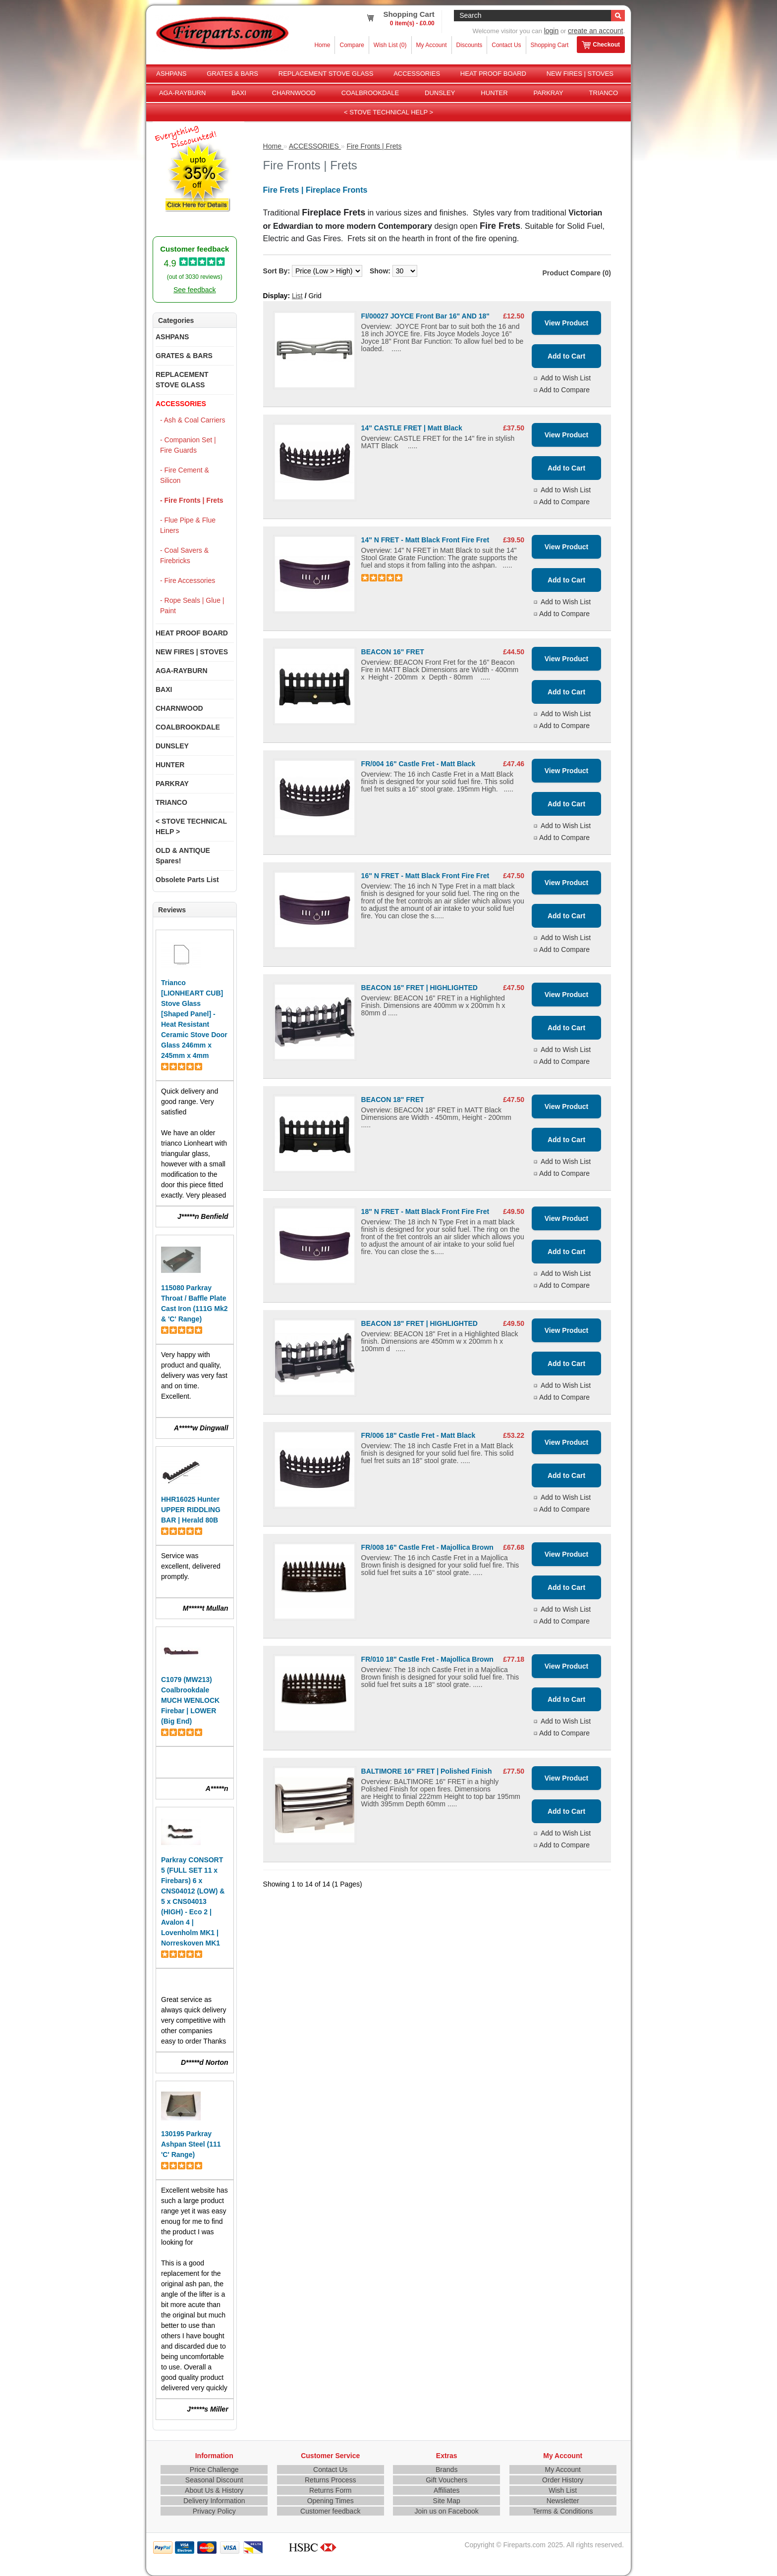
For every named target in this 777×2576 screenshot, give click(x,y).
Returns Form (330, 2490)
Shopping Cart (550, 45)
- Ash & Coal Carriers (192, 420)
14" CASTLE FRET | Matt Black (411, 428)
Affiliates (447, 2490)
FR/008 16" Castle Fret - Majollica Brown (427, 1547)
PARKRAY (548, 93)
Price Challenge (214, 2469)
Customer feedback (330, 2511)
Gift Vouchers (446, 2480)
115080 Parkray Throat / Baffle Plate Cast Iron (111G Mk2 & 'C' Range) (194, 1303)
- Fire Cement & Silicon (184, 475)
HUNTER (494, 93)
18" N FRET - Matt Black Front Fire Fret (425, 1211)
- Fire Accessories (187, 580)
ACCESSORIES (416, 73)
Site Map (446, 2501)
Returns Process (330, 2480)
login (551, 31)
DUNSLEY (440, 93)
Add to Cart (566, 356)
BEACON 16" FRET (392, 652)
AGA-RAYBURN (182, 93)
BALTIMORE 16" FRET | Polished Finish (426, 1771)
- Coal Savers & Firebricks (184, 555)
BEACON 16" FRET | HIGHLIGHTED (419, 988)
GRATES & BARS (232, 73)
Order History (562, 2480)
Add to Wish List (566, 378)
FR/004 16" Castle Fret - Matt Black (418, 764)
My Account (431, 45)
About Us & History (214, 2490)
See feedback (194, 290)
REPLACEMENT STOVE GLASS (326, 73)
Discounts (469, 45)
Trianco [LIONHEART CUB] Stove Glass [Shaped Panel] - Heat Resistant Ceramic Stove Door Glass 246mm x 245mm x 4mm (194, 1019)
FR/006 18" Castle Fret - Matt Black (418, 1435)
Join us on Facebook (447, 2511)
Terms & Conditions (563, 2511)
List (297, 296)
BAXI (238, 93)
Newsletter (563, 2501)
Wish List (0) (390, 45)
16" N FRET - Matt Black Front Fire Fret (425, 876)
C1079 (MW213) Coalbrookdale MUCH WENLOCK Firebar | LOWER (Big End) (190, 1700)
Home (322, 45)
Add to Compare (564, 390)
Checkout (601, 45)
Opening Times (330, 2501)
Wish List (563, 2490)
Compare (351, 45)
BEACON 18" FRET (392, 1100)
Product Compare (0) (577, 273)
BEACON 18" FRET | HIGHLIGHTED (419, 1323)
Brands (446, 2469)
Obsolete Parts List (187, 880)
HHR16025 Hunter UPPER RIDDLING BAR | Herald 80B (191, 1509)
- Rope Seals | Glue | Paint (192, 605)
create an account (595, 31)
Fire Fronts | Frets (373, 146)
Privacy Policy (214, 2511)
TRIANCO (603, 93)
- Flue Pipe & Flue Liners (188, 525)
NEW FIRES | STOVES (580, 73)
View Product (566, 323)
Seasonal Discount (214, 2480)
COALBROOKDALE (370, 93)
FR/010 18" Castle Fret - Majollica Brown (427, 1659)
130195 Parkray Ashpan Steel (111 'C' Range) (191, 2144)
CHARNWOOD (294, 93)
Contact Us (506, 45)
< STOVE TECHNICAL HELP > (388, 112)
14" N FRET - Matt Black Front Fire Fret (425, 540)
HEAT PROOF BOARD (493, 73)
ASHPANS (171, 73)
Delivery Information (214, 2501)
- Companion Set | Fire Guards (188, 445)
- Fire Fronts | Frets (191, 500)
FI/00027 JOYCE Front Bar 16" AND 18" (425, 316)
